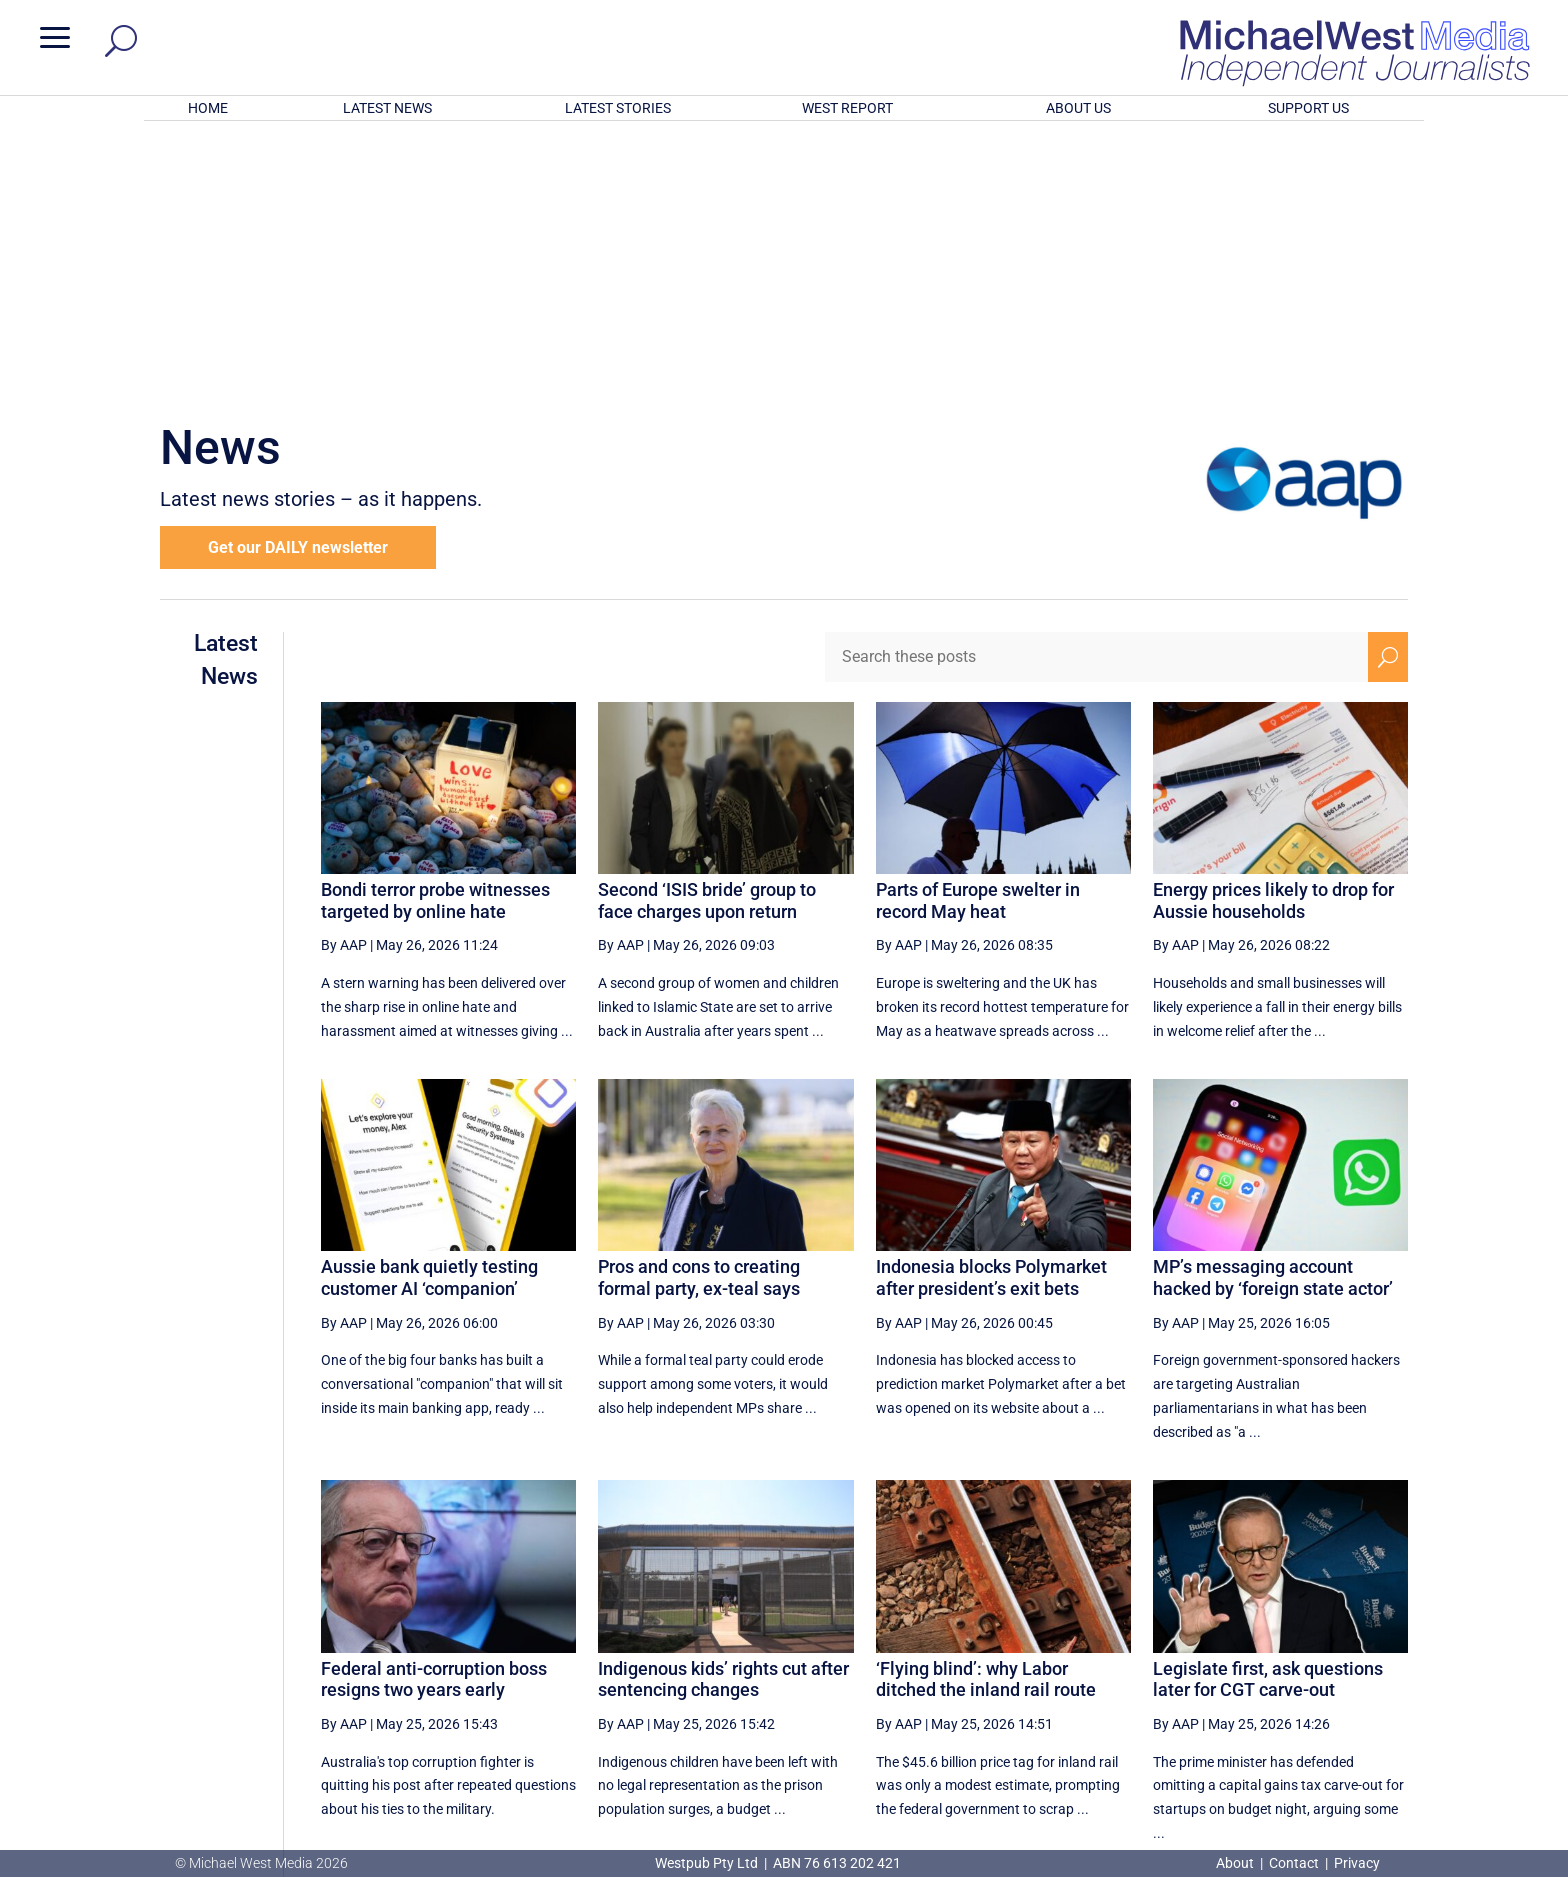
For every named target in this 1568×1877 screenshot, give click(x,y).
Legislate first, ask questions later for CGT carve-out (1268, 1417)
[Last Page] (1386, 1658)
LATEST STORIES (618, 108)
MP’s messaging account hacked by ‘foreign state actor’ (1273, 1015)
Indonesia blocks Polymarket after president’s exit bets (991, 1015)
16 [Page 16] (1144, 1659)
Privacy (1357, 1863)
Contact (1294, 1863)
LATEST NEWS (387, 108)
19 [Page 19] (1295, 1659)
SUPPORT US (1308, 108)
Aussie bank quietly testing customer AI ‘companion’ (429, 1015)
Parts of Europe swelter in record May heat (978, 638)
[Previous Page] (945, 1658)
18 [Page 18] (1245, 1659)
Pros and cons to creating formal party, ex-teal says (699, 1015)
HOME (208, 108)
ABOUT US (1078, 108)
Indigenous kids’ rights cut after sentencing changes (723, 1417)
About (1236, 1863)
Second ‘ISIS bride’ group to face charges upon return (707, 638)
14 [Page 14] (1042, 1659)
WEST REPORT (847, 108)
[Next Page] (1341, 1658)
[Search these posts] (1097, 395)
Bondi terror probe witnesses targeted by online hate (435, 638)
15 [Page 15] (1093, 1659)
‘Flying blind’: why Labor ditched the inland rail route (986, 1417)
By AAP (344, 683)
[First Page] (902, 1658)
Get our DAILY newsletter (298, 285)
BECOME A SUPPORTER (1462, 1736)
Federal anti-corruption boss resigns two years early (434, 1417)
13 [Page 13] (992, 1659)
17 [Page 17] (1194, 1659)
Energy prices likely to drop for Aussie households (1273, 638)
